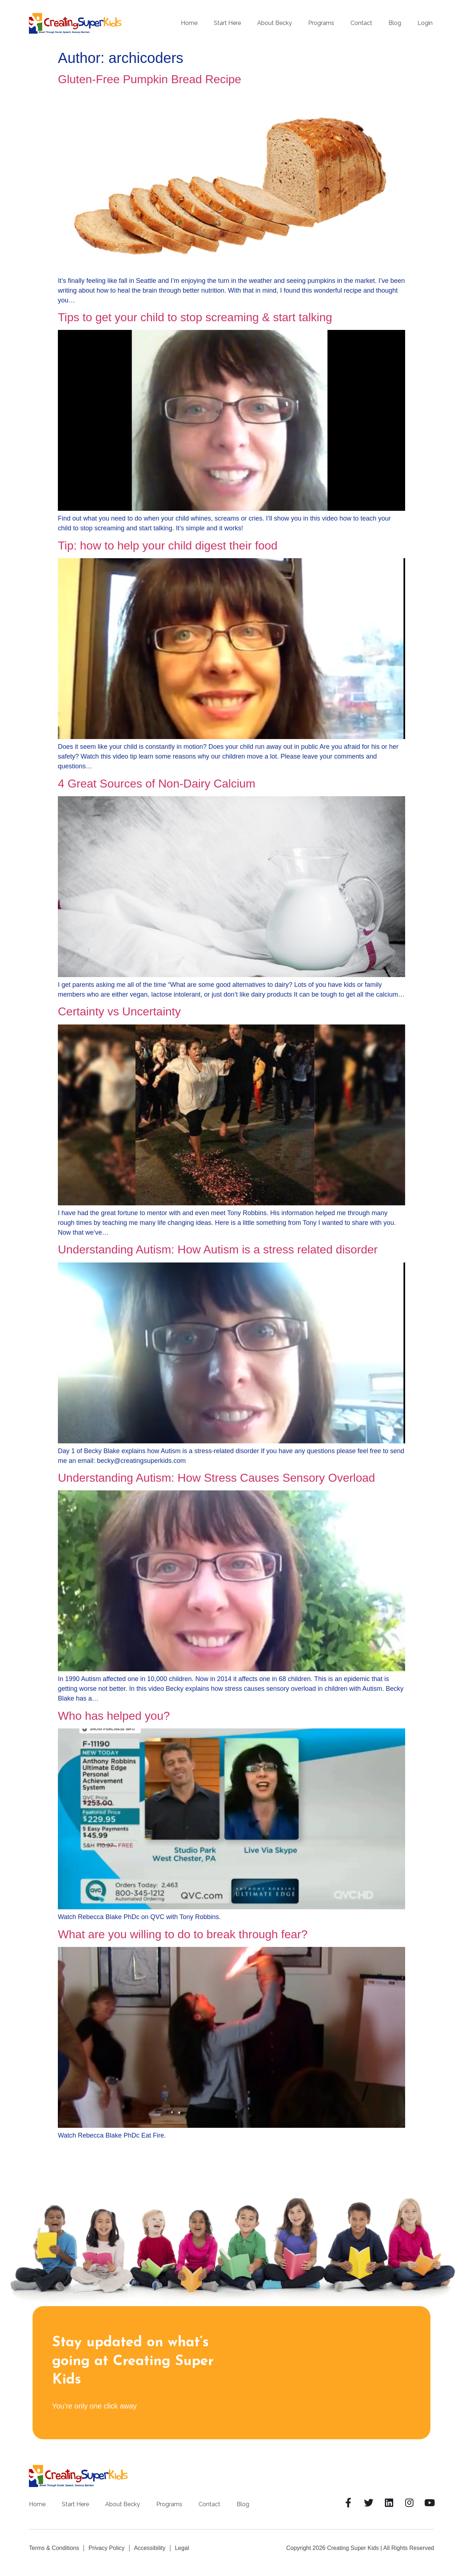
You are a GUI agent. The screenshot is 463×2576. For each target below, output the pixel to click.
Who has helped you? (114, 1715)
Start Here (227, 23)
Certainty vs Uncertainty (119, 1011)
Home (189, 23)
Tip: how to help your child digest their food (167, 545)
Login (425, 23)
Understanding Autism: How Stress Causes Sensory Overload (216, 1477)
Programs (321, 23)
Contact (361, 23)
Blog (394, 23)
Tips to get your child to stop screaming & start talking (195, 317)
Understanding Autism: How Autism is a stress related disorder (218, 1249)
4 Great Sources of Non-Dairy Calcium (156, 783)
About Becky (274, 23)
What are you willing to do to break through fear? (182, 1934)
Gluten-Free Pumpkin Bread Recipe (149, 79)
